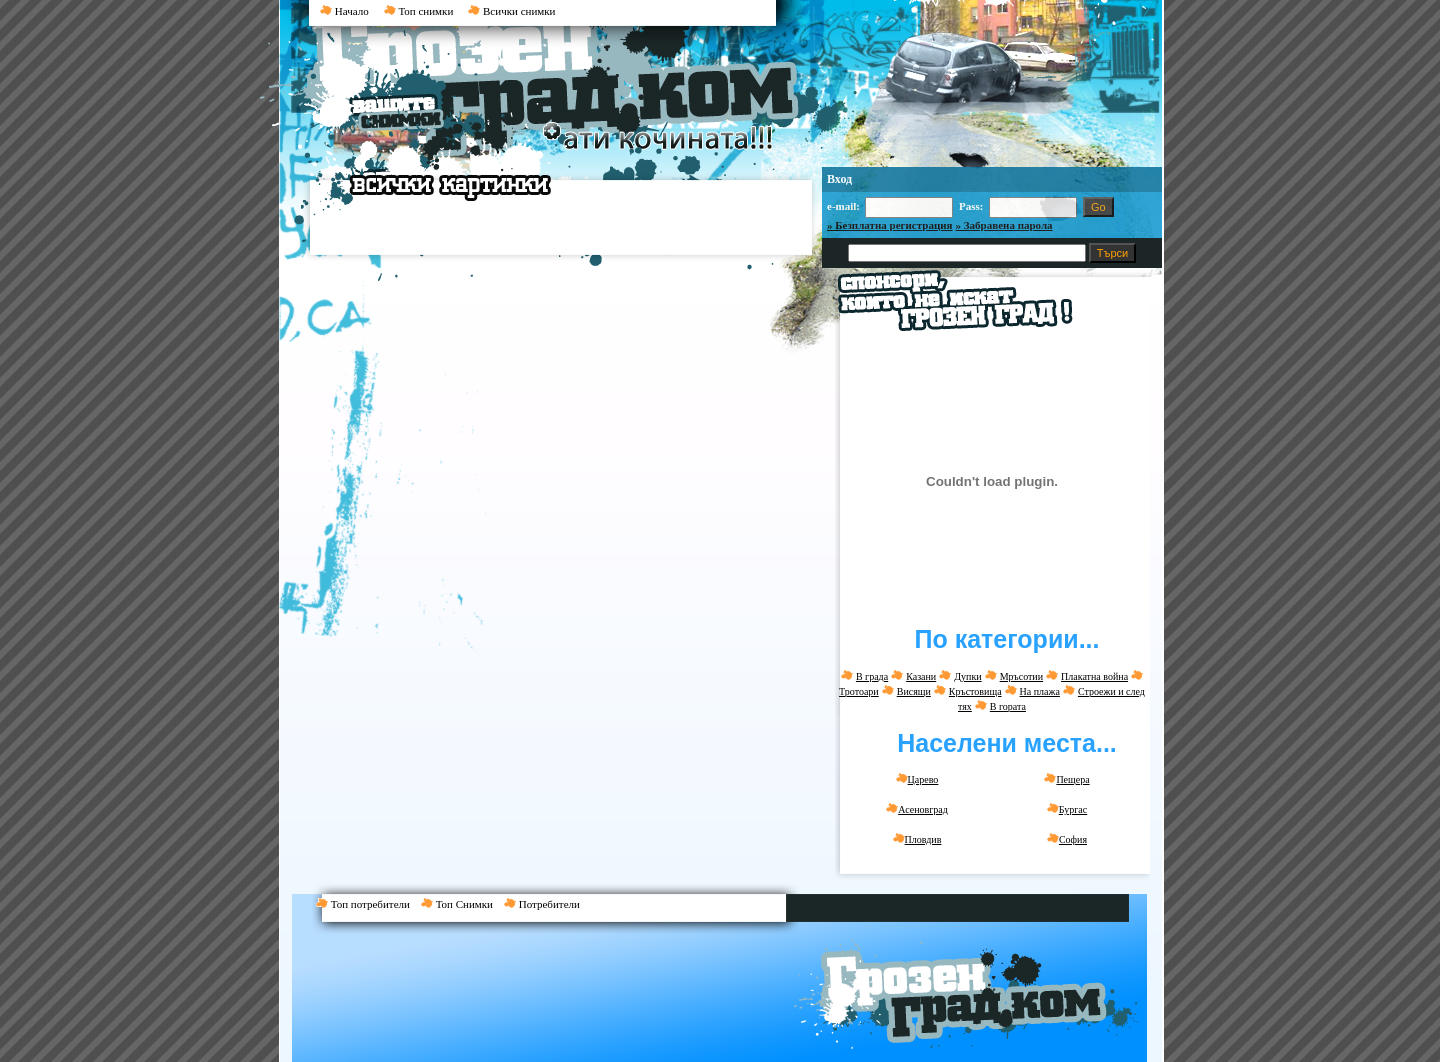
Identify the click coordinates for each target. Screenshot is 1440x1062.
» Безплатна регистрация (890, 225)
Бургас (1067, 809)
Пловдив (917, 839)
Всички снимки (511, 11)
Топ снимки (419, 11)
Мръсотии (1021, 676)
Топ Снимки (462, 904)
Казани (921, 676)
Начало (344, 11)
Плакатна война (1094, 676)
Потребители (546, 904)
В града (872, 676)
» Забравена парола (1004, 225)
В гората (1008, 706)
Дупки (967, 676)
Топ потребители (368, 904)
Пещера (1066, 779)
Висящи (914, 691)
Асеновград (917, 809)
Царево (917, 779)
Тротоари (859, 691)
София (1067, 839)
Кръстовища (975, 691)
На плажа (1040, 691)
